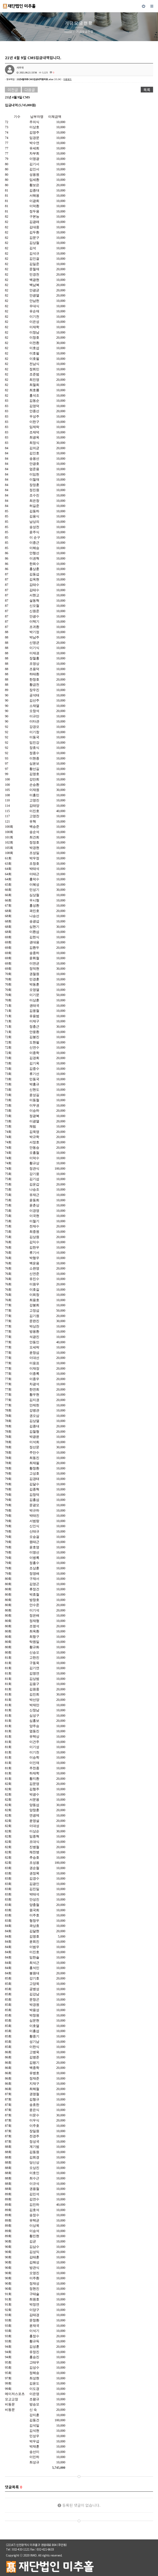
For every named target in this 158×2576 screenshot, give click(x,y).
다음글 (29, 89)
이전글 (13, 89)
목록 (146, 89)
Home (68, 32)
